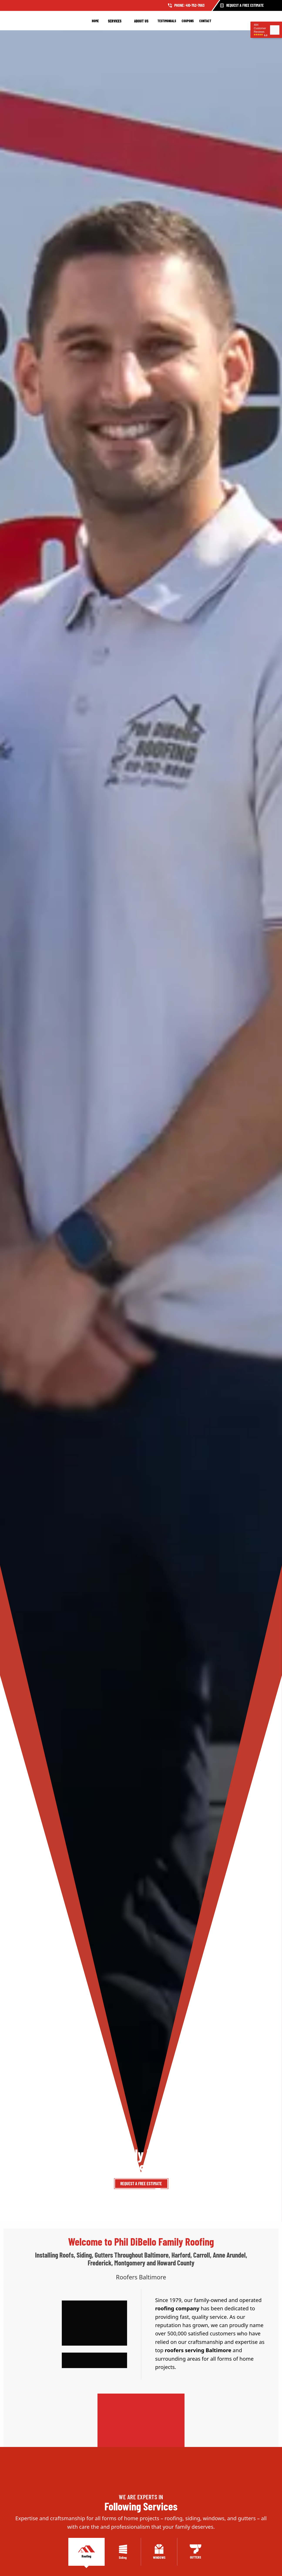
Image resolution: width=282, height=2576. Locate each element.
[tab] (86, 2552)
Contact (205, 21)
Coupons (188, 21)
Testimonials (167, 21)
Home (95, 21)
